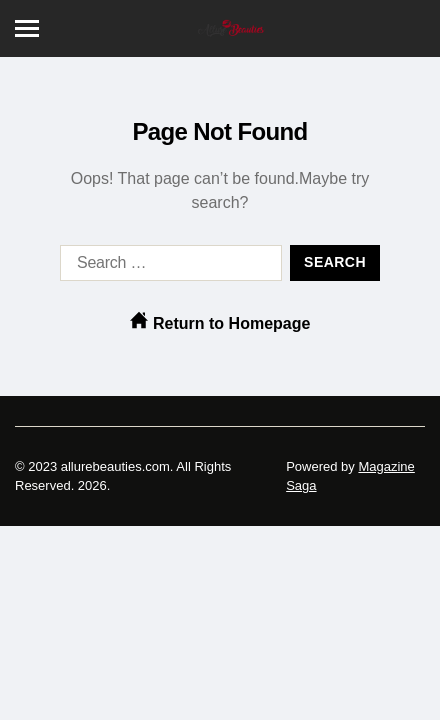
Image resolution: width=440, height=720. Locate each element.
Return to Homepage (220, 321)
